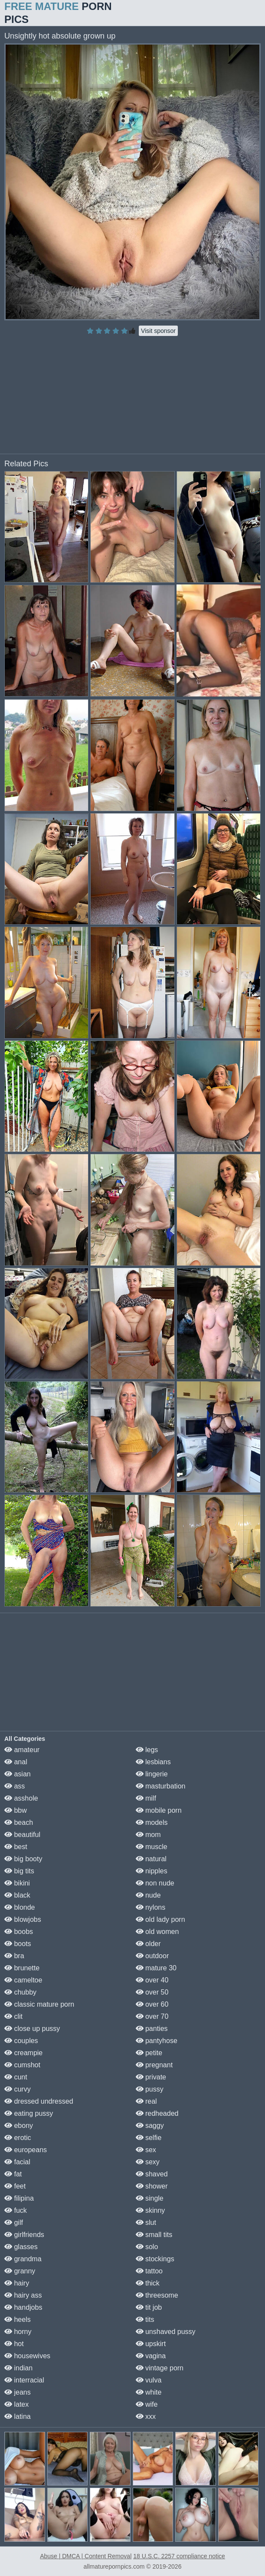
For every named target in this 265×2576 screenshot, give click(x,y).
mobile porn (159, 1810)
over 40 (152, 1980)
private (151, 2077)
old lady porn (160, 1919)
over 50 (152, 1992)
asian (17, 1774)
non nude (155, 1883)
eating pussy (28, 2113)
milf (146, 1798)
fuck (15, 2210)
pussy (150, 2089)
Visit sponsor (158, 330)
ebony (18, 2125)
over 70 (152, 2016)
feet (15, 2186)
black (17, 1895)
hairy (16, 2283)
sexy (148, 2162)
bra (14, 1955)
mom (148, 1834)
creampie (23, 2052)
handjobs (23, 2307)
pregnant (154, 2065)
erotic (17, 2137)
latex (16, 2404)
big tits (19, 1871)
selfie (149, 2137)
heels (17, 2319)
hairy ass (23, 2295)
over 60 (152, 2004)
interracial (24, 2380)
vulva (149, 2380)
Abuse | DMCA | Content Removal (85, 2556)
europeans (25, 2149)
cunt (15, 2077)
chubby (20, 1992)
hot (14, 2343)
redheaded (157, 2113)
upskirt (151, 2343)
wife (147, 2404)
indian (18, 2368)
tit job (149, 2307)
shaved (152, 2174)
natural (151, 1859)
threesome (157, 2295)
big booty (23, 1859)
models (152, 1822)
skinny (150, 2210)
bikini (17, 1883)
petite (149, 2052)
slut (146, 2222)
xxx (146, 2416)
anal (15, 1762)
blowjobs (22, 1919)
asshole (21, 1798)
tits (145, 2319)
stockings (155, 2259)
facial (17, 2162)
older (148, 1943)
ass (14, 1786)
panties (152, 2028)
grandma (23, 2259)
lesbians (153, 1762)
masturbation (161, 1786)
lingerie (152, 1774)
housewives (27, 2356)
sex (146, 2149)
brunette (21, 1968)
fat (13, 2174)
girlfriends (24, 2234)
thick (148, 2283)
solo (147, 2246)
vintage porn (160, 2368)
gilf (13, 2222)
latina (17, 2416)
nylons (151, 1907)
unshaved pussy (166, 2331)
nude (148, 1895)
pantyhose (156, 2040)
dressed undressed (38, 2101)
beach (18, 1822)
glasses (21, 2246)
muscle (151, 1846)
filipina (19, 2198)
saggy (150, 2125)
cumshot (22, 2065)
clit (13, 2016)
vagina (151, 2356)
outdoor (152, 1955)
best (15, 1846)
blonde (19, 1907)
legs (147, 1749)
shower (152, 2186)
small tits (154, 2234)
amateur (21, 1749)
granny (19, 2271)
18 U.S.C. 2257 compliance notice (179, 2556)
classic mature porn (39, 2004)
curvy (17, 2089)
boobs (18, 1931)
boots (17, 1943)
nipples (151, 1871)
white (149, 2392)
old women (157, 1931)
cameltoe (23, 1980)
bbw (15, 1810)
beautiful (22, 1834)
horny (17, 2331)
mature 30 (156, 1968)
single (150, 2198)
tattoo (149, 2271)
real (146, 2101)
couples (21, 2040)
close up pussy (32, 2028)
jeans (17, 2392)
